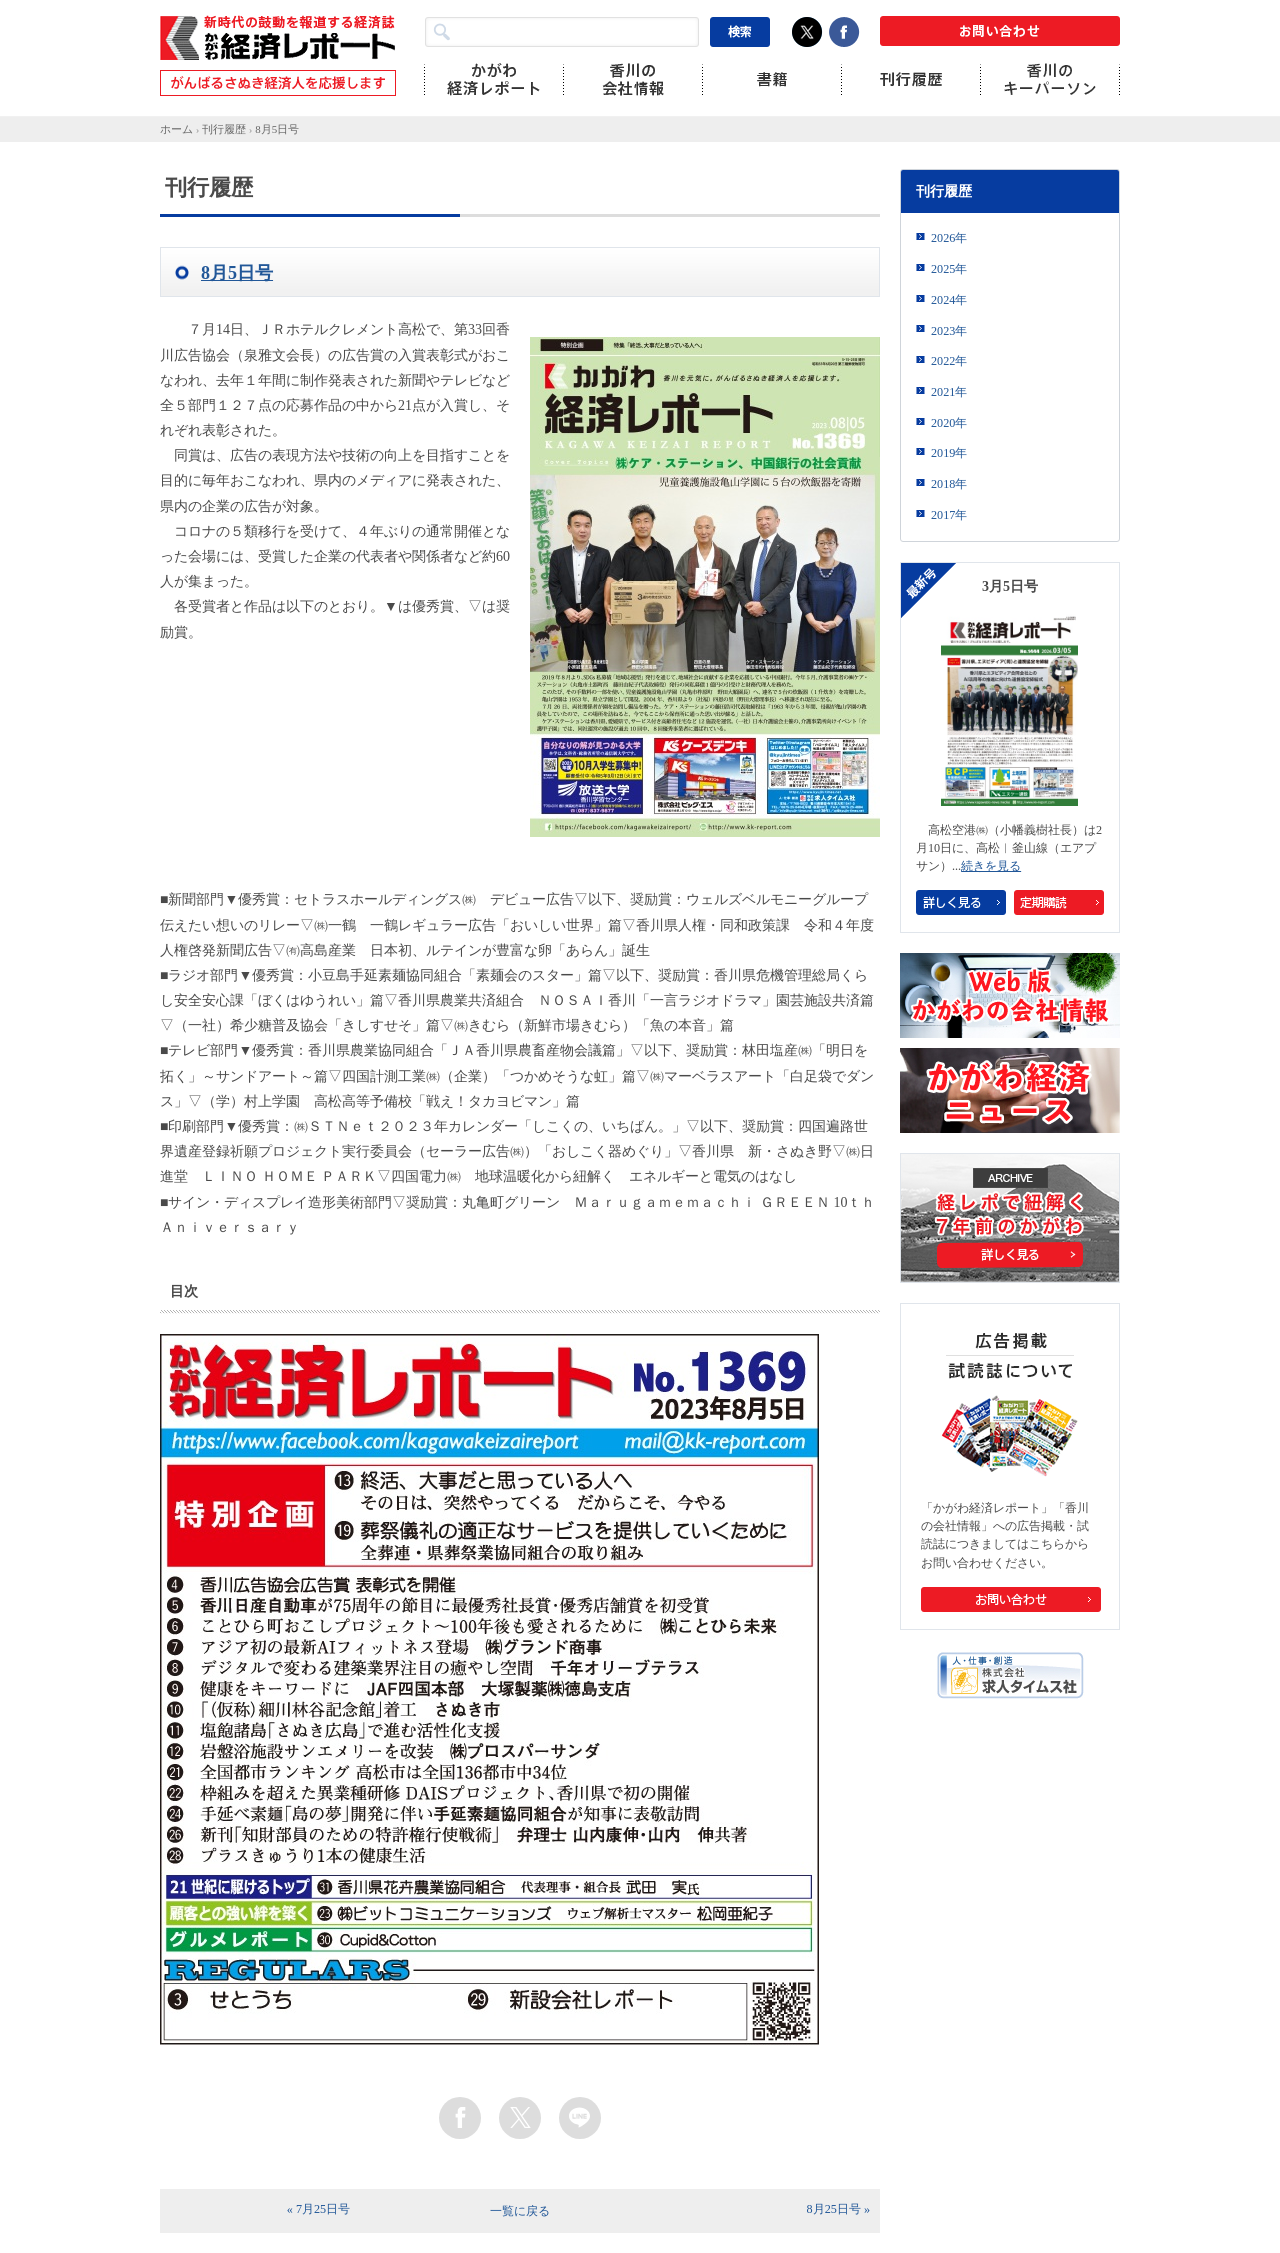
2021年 (949, 392)
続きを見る (991, 866)
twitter (520, 2118)
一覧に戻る (520, 2211)
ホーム (176, 129)
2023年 (949, 331)
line (580, 2118)
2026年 (949, 238)
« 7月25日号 (318, 2209)
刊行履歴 (224, 129)
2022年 (949, 361)
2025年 (949, 269)
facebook (460, 2118)
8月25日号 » (838, 2209)
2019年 (949, 453)
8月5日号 (277, 129)
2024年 (949, 300)
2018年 (949, 484)
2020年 (949, 423)
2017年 (949, 515)
